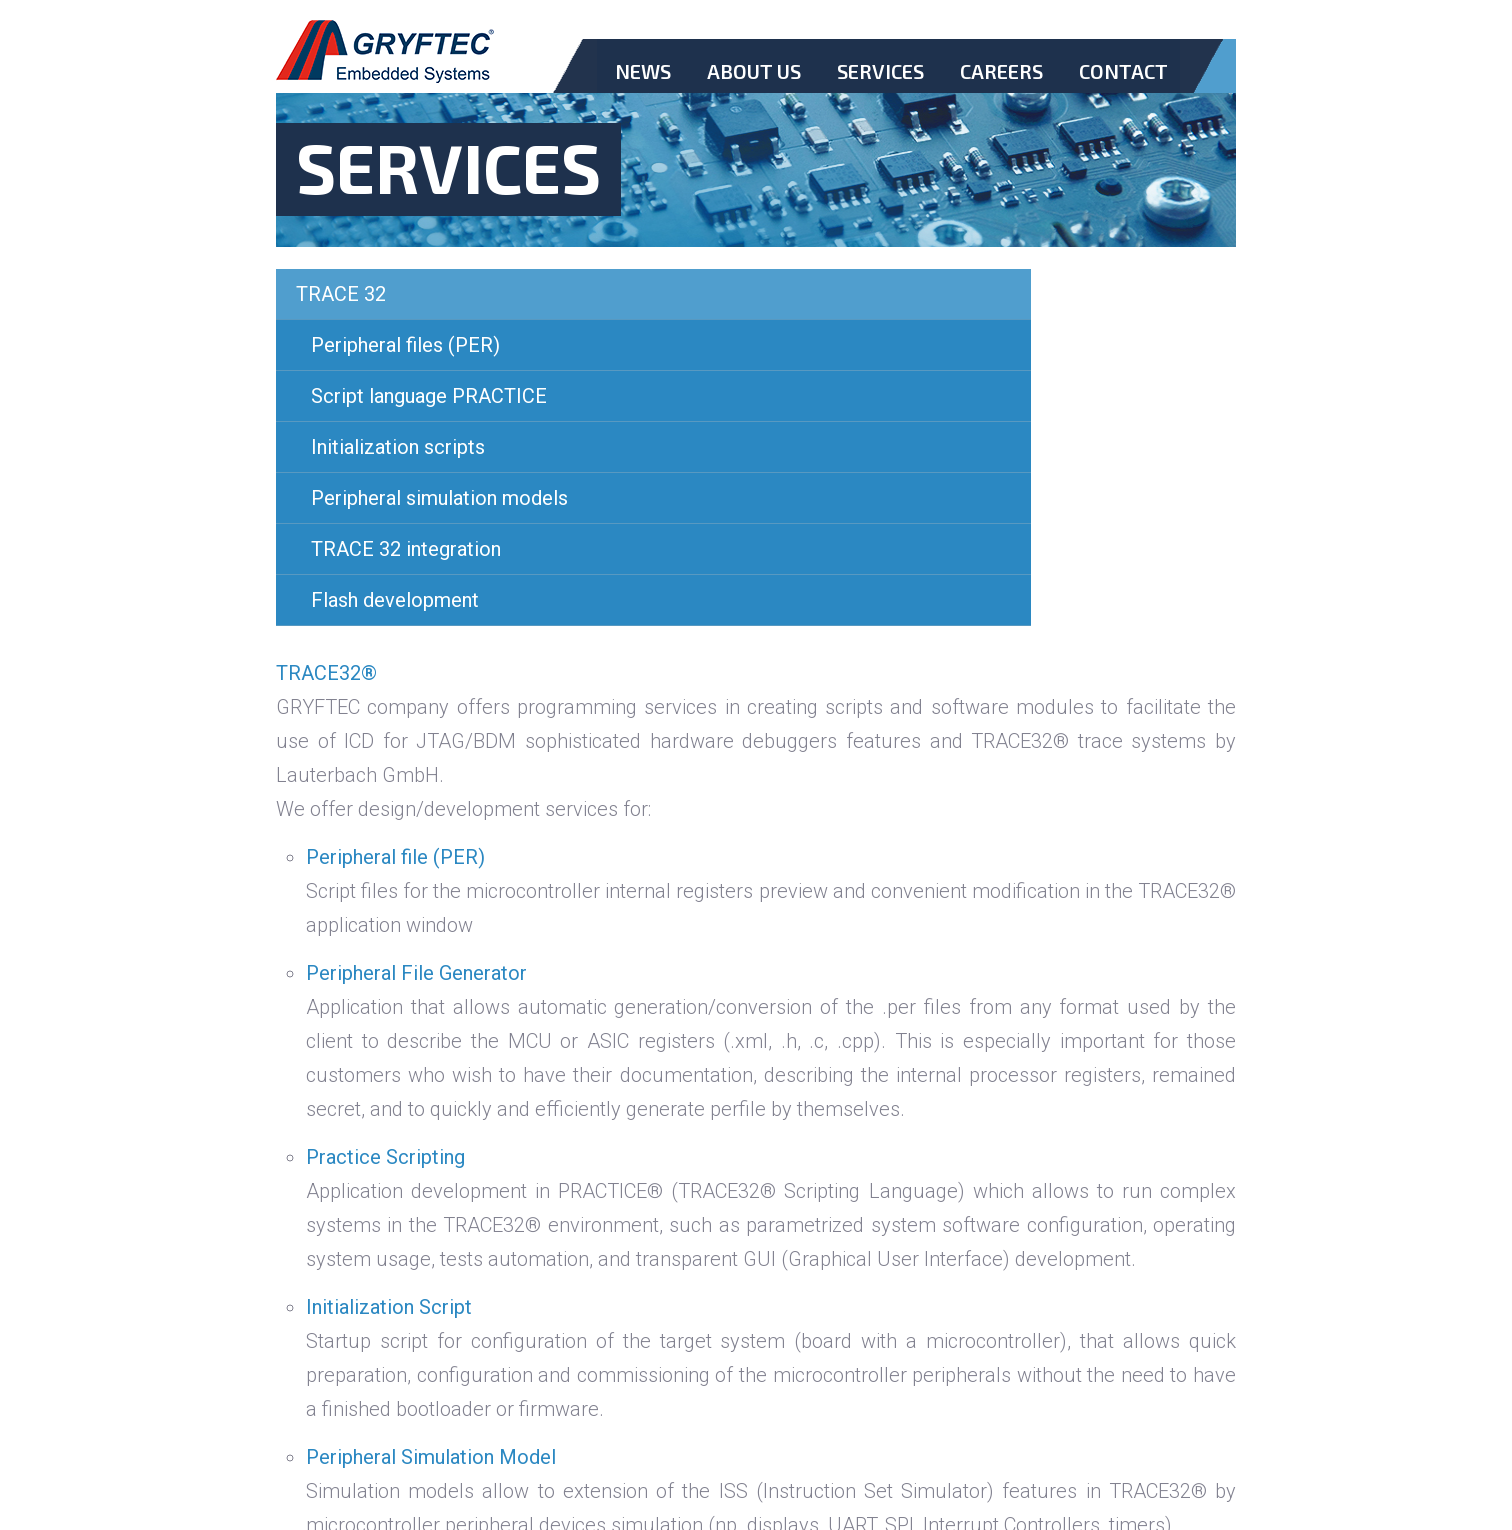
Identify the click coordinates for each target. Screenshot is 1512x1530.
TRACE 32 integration (406, 549)
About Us (754, 71)
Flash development (395, 600)
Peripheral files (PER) (405, 345)
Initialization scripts (398, 447)
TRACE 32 (341, 294)
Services (880, 71)
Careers (1001, 71)
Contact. (1123, 88)
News (643, 71)
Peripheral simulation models (439, 498)
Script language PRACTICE (429, 396)
